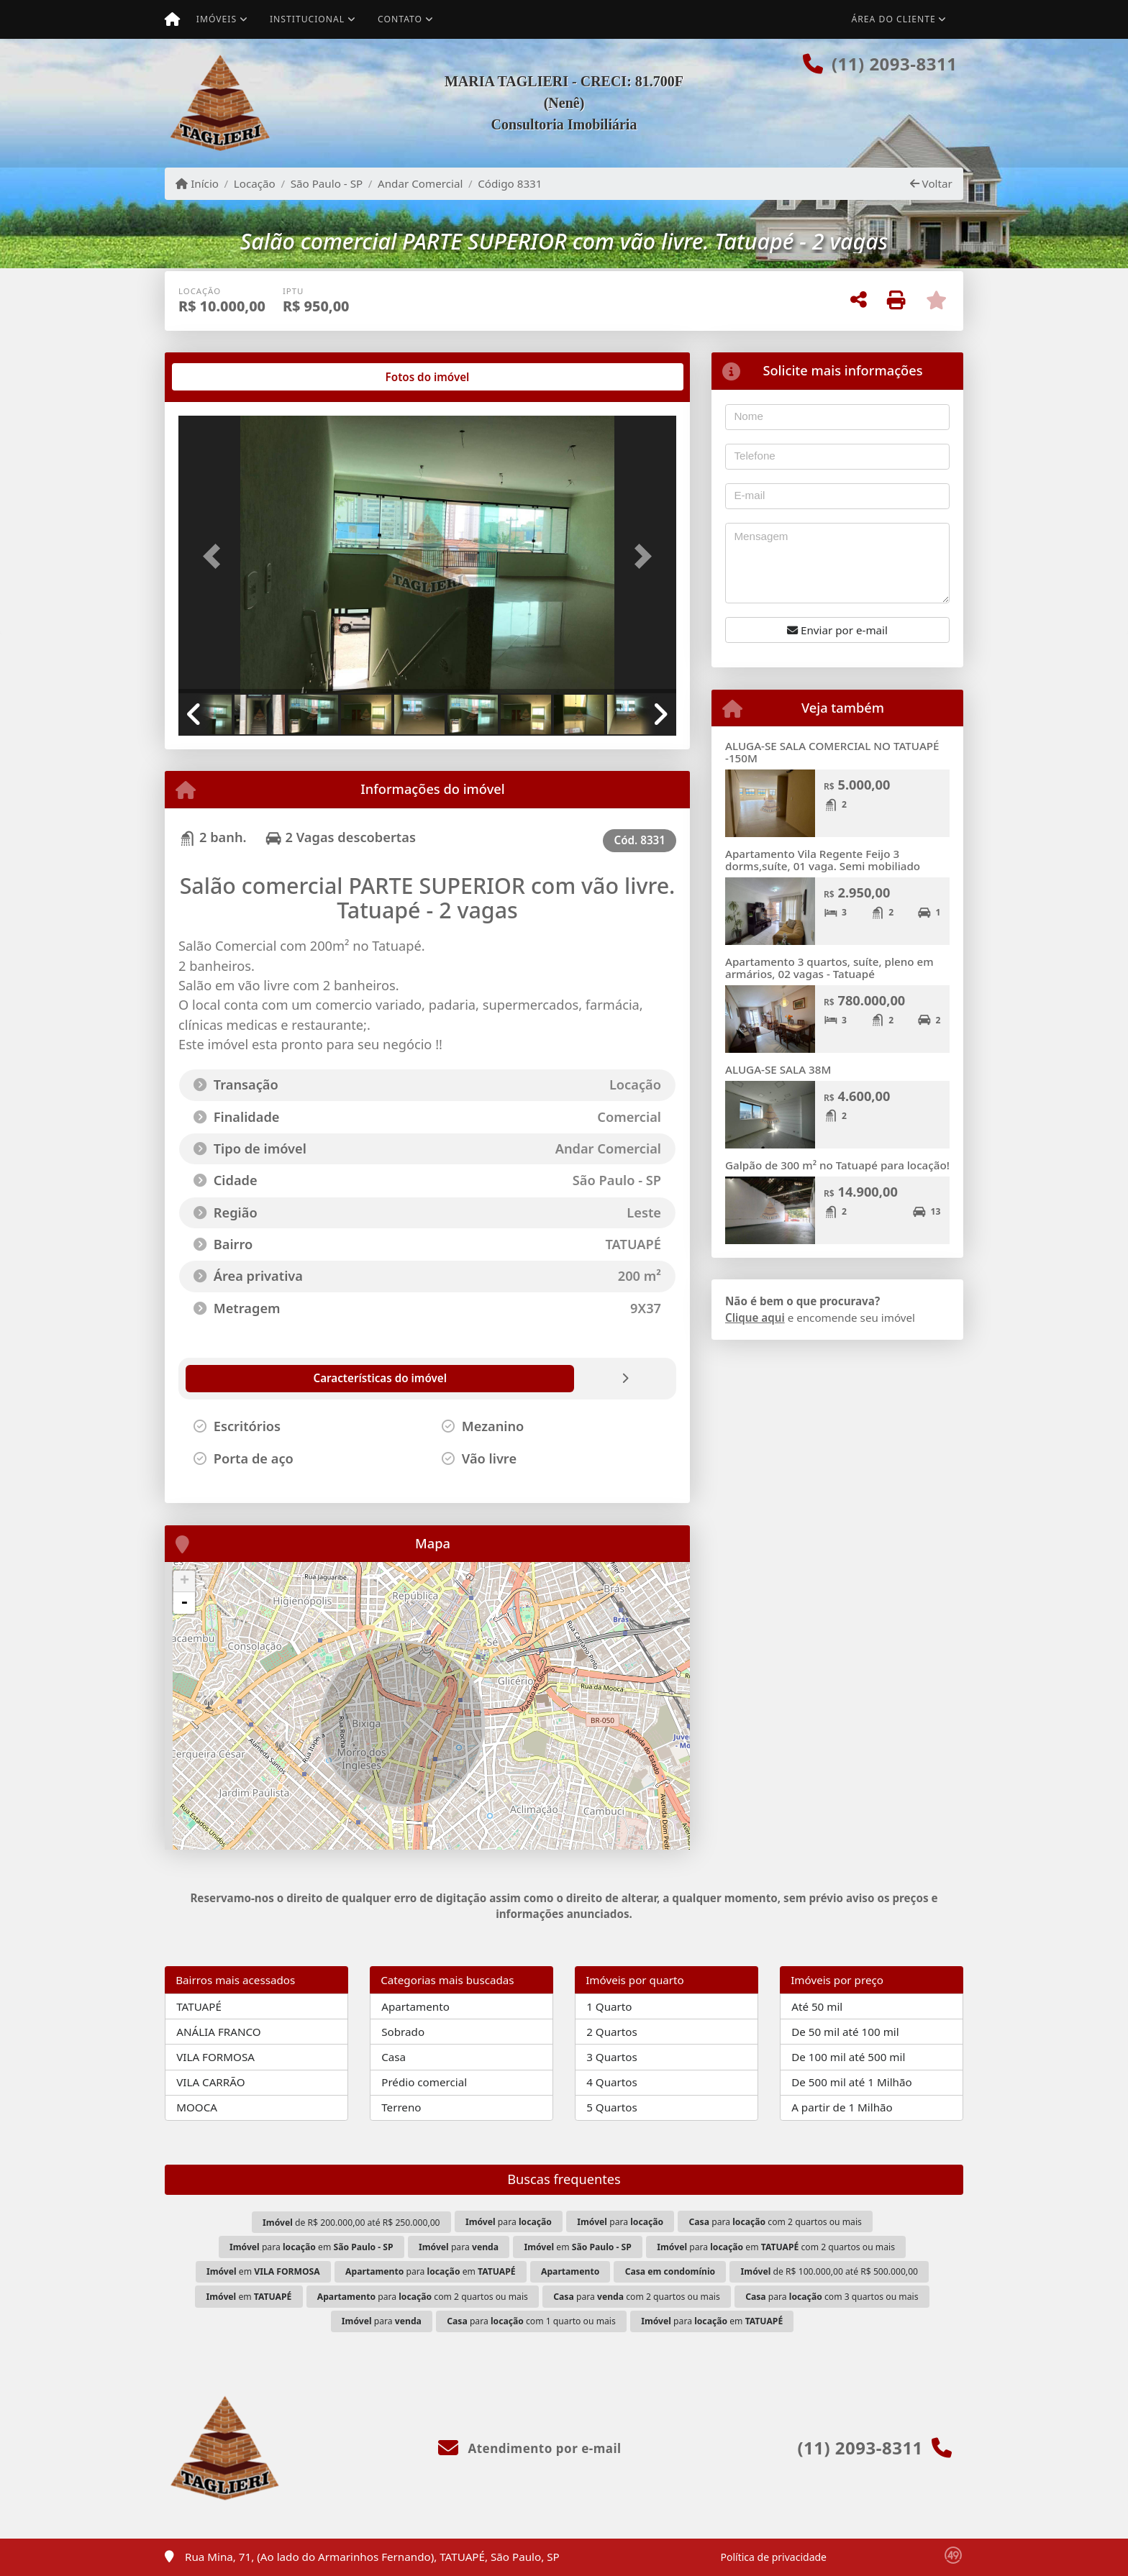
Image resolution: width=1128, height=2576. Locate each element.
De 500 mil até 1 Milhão (851, 2082)
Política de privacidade (774, 2557)
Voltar (931, 183)
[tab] (225, 376)
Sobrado (402, 2031)
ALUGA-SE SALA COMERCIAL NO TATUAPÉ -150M (832, 752)
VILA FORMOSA (215, 2057)
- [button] (184, 1603)
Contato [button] (400, 19)
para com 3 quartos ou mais (831, 2296)
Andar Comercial (420, 183)
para (508, 2222)
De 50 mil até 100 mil (845, 2031)
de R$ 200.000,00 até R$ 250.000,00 (351, 2222)
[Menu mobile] (172, 19)
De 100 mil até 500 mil (848, 2057)
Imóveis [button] (216, 19)
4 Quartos (611, 2082)
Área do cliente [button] (894, 19)
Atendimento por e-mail (530, 2448)
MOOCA (196, 2107)
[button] (215, 555)
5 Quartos (611, 2107)
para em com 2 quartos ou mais (776, 2247)
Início (197, 183)
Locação (255, 183)
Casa (393, 2057)
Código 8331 (510, 183)
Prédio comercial (424, 2082)
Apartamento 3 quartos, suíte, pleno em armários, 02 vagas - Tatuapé (829, 967)
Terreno (401, 2107)
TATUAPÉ (199, 2006)
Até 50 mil (816, 2006)
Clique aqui (755, 1317)
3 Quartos (611, 2057)
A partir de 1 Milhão (842, 2107)
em (577, 2247)
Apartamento (415, 2006)
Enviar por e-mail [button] (837, 630)
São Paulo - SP (327, 183)
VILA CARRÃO (210, 2082)
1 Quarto (609, 2006)
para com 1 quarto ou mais (531, 2321)
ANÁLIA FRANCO (218, 2031)
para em (311, 2247)
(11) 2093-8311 (894, 64)
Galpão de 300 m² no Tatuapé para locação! (837, 1165)
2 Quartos (611, 2031)
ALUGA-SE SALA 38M (778, 1069)
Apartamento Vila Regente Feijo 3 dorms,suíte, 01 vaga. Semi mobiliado (822, 859)
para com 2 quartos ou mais (775, 2222)
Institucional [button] (307, 19)
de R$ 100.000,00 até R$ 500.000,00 (829, 2271)
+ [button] (184, 1581)
